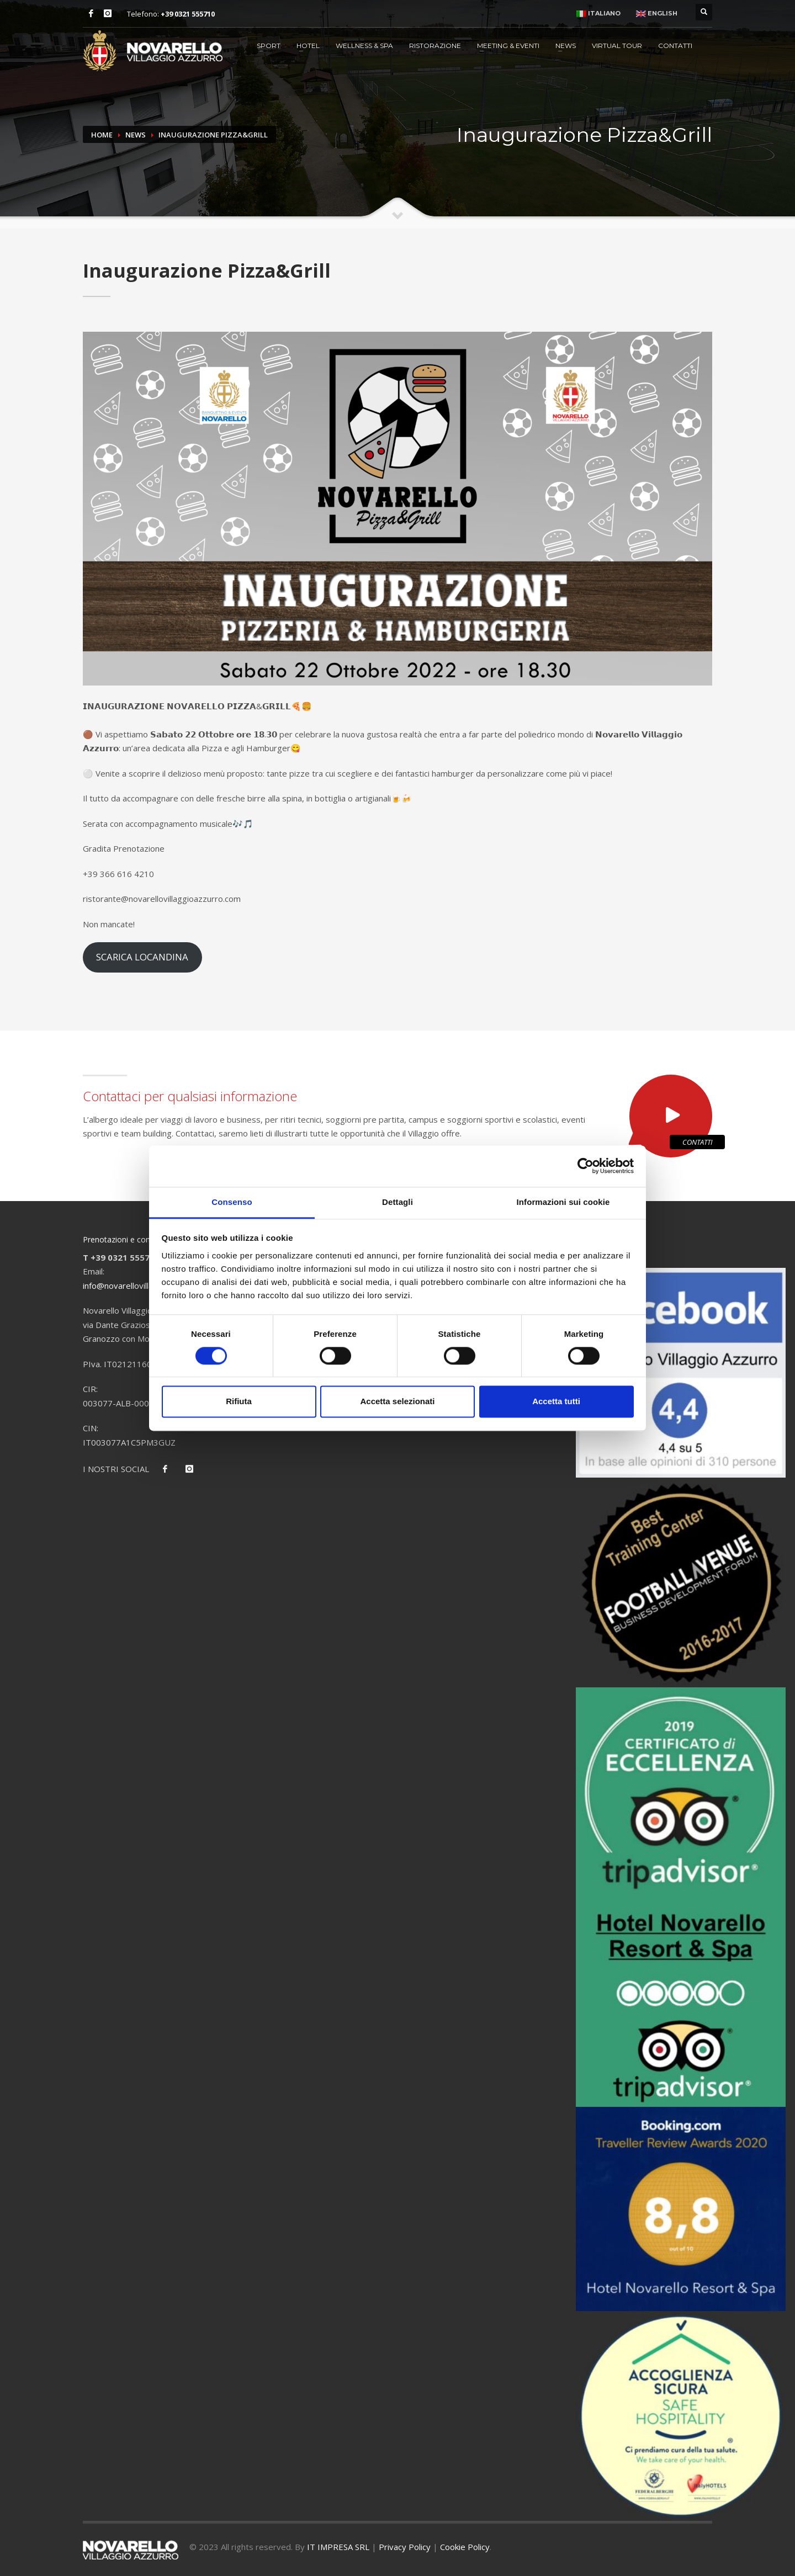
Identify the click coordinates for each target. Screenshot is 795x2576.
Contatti (675, 45)
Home (102, 135)
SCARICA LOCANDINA (142, 956)
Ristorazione (435, 45)
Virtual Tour (617, 45)
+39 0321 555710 (188, 14)
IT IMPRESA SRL (338, 2546)
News (565, 45)
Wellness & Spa (364, 45)
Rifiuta (239, 1401)
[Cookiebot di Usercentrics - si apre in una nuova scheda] (585, 1165)
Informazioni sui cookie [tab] (563, 1202)
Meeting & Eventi (508, 45)
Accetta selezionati (397, 1401)
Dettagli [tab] (397, 1202)
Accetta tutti (556, 1401)
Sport (268, 45)
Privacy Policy (405, 2546)
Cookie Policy (465, 2546)
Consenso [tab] (231, 1202)
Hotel (308, 45)
